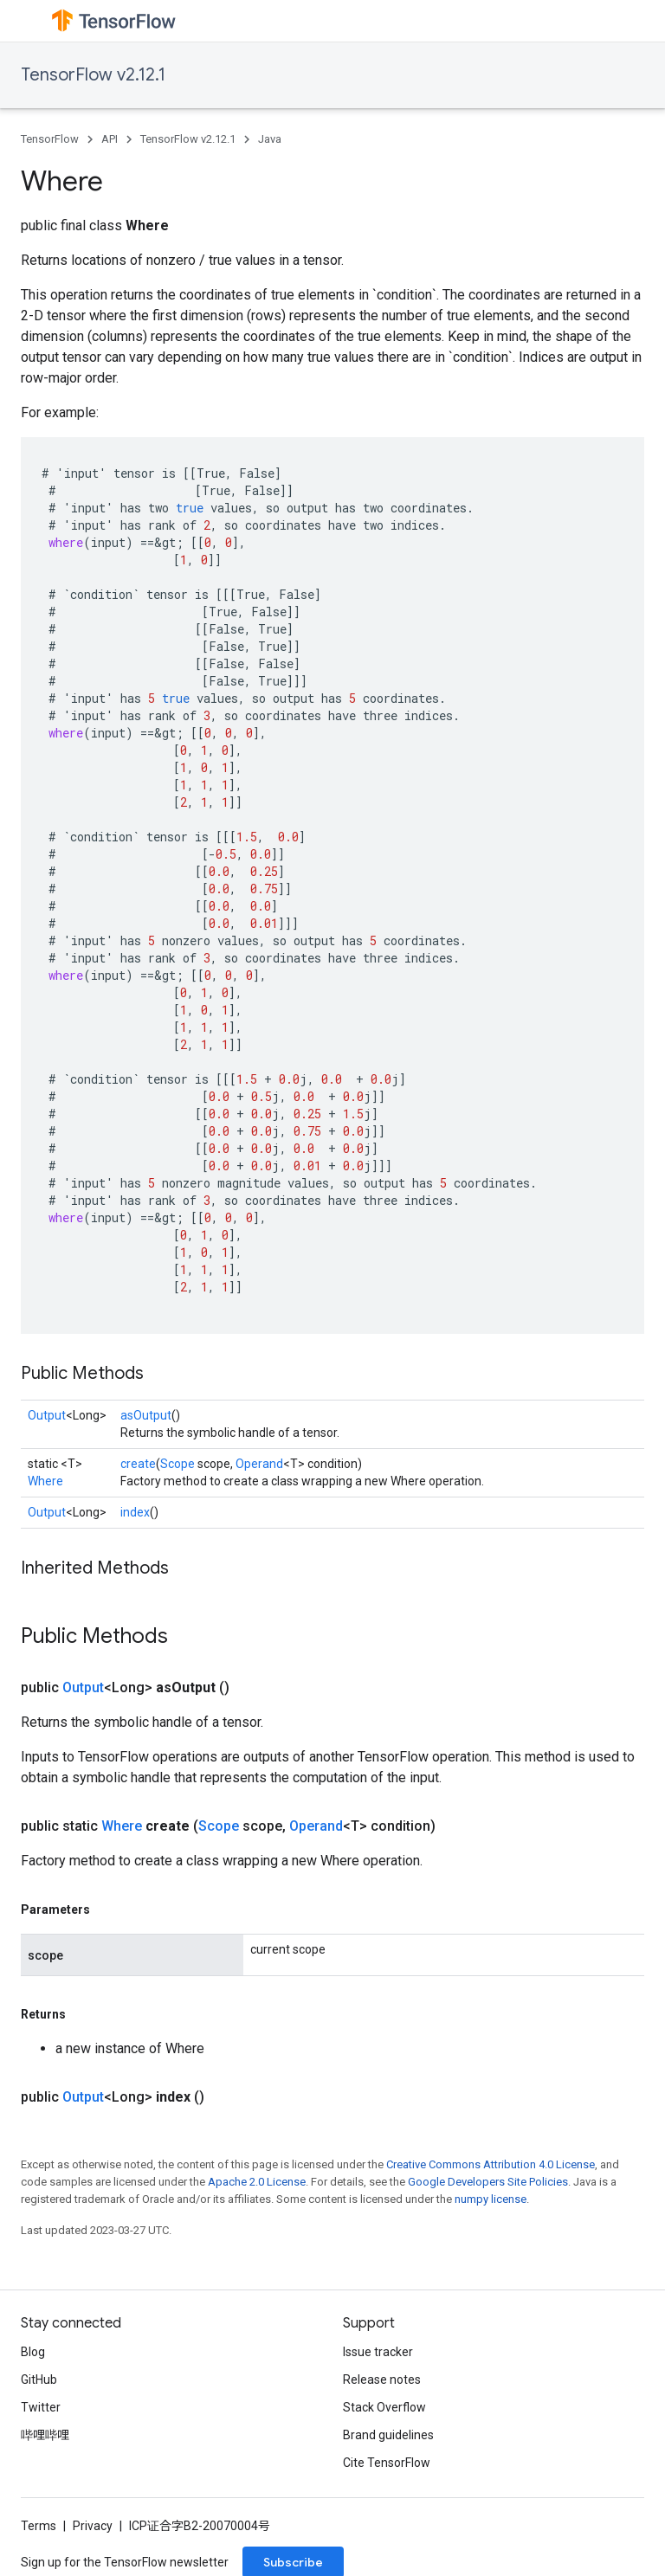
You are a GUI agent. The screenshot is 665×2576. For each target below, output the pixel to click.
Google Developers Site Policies (488, 2181)
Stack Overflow (384, 2407)
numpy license (490, 2199)
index (135, 1512)
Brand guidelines (388, 2435)
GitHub (39, 2379)
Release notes (382, 2379)
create (138, 1464)
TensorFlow (50, 138)
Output (47, 1415)
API (109, 138)
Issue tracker (378, 2352)
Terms (38, 2526)
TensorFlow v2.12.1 (93, 75)
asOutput (145, 1415)
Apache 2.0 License (257, 2181)
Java (269, 138)
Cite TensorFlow (386, 2463)
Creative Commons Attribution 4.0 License (490, 2164)
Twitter (41, 2407)
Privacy (93, 2526)
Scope (177, 1464)
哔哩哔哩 (45, 2435)
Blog (33, 2352)
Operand (259, 1464)
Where (45, 1481)
